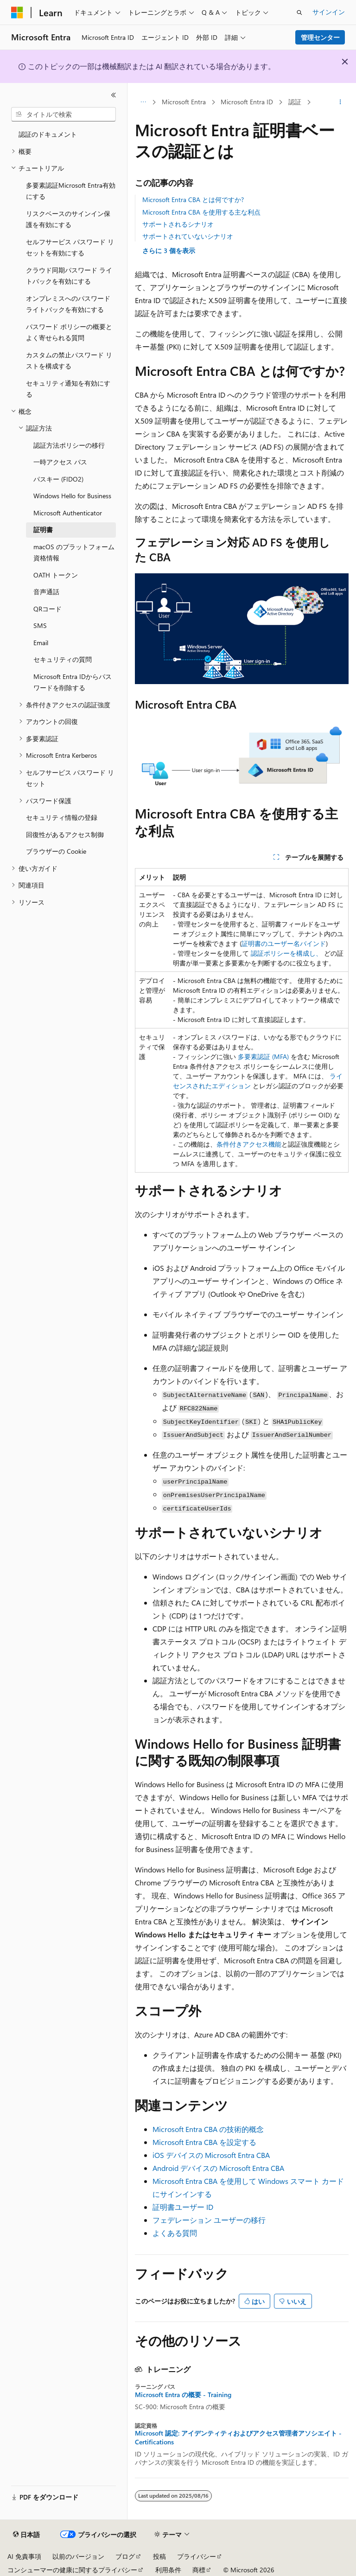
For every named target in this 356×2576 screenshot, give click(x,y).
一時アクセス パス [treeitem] (60, 461)
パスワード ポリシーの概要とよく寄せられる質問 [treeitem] (69, 332)
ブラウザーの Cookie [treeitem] (56, 851)
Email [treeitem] (40, 642)
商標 (198, 2569)
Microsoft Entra (184, 101)
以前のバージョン (78, 2556)
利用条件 (168, 2569)
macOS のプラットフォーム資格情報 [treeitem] (73, 552)
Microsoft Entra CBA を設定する (204, 2142)
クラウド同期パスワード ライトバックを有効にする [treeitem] (69, 276)
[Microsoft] (17, 12)
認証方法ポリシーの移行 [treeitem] (69, 445)
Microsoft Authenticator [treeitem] (67, 512)
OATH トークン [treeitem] (55, 575)
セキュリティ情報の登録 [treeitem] (61, 817)
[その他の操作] (340, 102)
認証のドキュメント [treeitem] (48, 134)
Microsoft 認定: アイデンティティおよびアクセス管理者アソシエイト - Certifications (238, 2437)
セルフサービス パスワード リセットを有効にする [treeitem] (70, 247)
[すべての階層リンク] (143, 102)
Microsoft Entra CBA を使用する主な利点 (201, 212)
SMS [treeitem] (40, 625)
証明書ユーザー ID (183, 2207)
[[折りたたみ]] (113, 95)
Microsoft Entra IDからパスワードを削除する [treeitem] (72, 682)
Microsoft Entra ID (247, 101)
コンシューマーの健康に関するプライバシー (72, 2569)
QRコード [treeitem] (47, 608)
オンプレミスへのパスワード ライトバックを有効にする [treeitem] (68, 304)
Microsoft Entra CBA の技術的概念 (208, 2129)
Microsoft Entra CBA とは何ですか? (193, 199)
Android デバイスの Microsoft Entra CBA (218, 2168)
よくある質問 (175, 2233)
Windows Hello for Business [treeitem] (72, 495)
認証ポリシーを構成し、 (286, 953)
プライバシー (196, 2556)
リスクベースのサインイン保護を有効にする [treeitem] (68, 219)
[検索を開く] (299, 12)
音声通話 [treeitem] (46, 591)
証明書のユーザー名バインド (284, 943)
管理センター (320, 37)
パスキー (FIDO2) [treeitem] (58, 479)
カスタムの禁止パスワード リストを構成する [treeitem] (69, 360)
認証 (294, 101)
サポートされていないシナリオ (187, 236)
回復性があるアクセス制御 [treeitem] (65, 834)
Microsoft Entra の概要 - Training (183, 2395)
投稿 (159, 2556)
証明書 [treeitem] (43, 529)
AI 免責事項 (24, 2556)
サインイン (328, 11)
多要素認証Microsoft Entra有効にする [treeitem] (70, 191)
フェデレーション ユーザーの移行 (209, 2220)
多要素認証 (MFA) (263, 1056)
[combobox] (63, 114)
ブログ (125, 2556)
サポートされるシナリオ (178, 224)
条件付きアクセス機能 (248, 1144)
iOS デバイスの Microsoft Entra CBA (211, 2155)
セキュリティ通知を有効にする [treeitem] (68, 389)
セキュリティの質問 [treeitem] (62, 659)
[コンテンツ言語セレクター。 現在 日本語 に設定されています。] (26, 2534)
